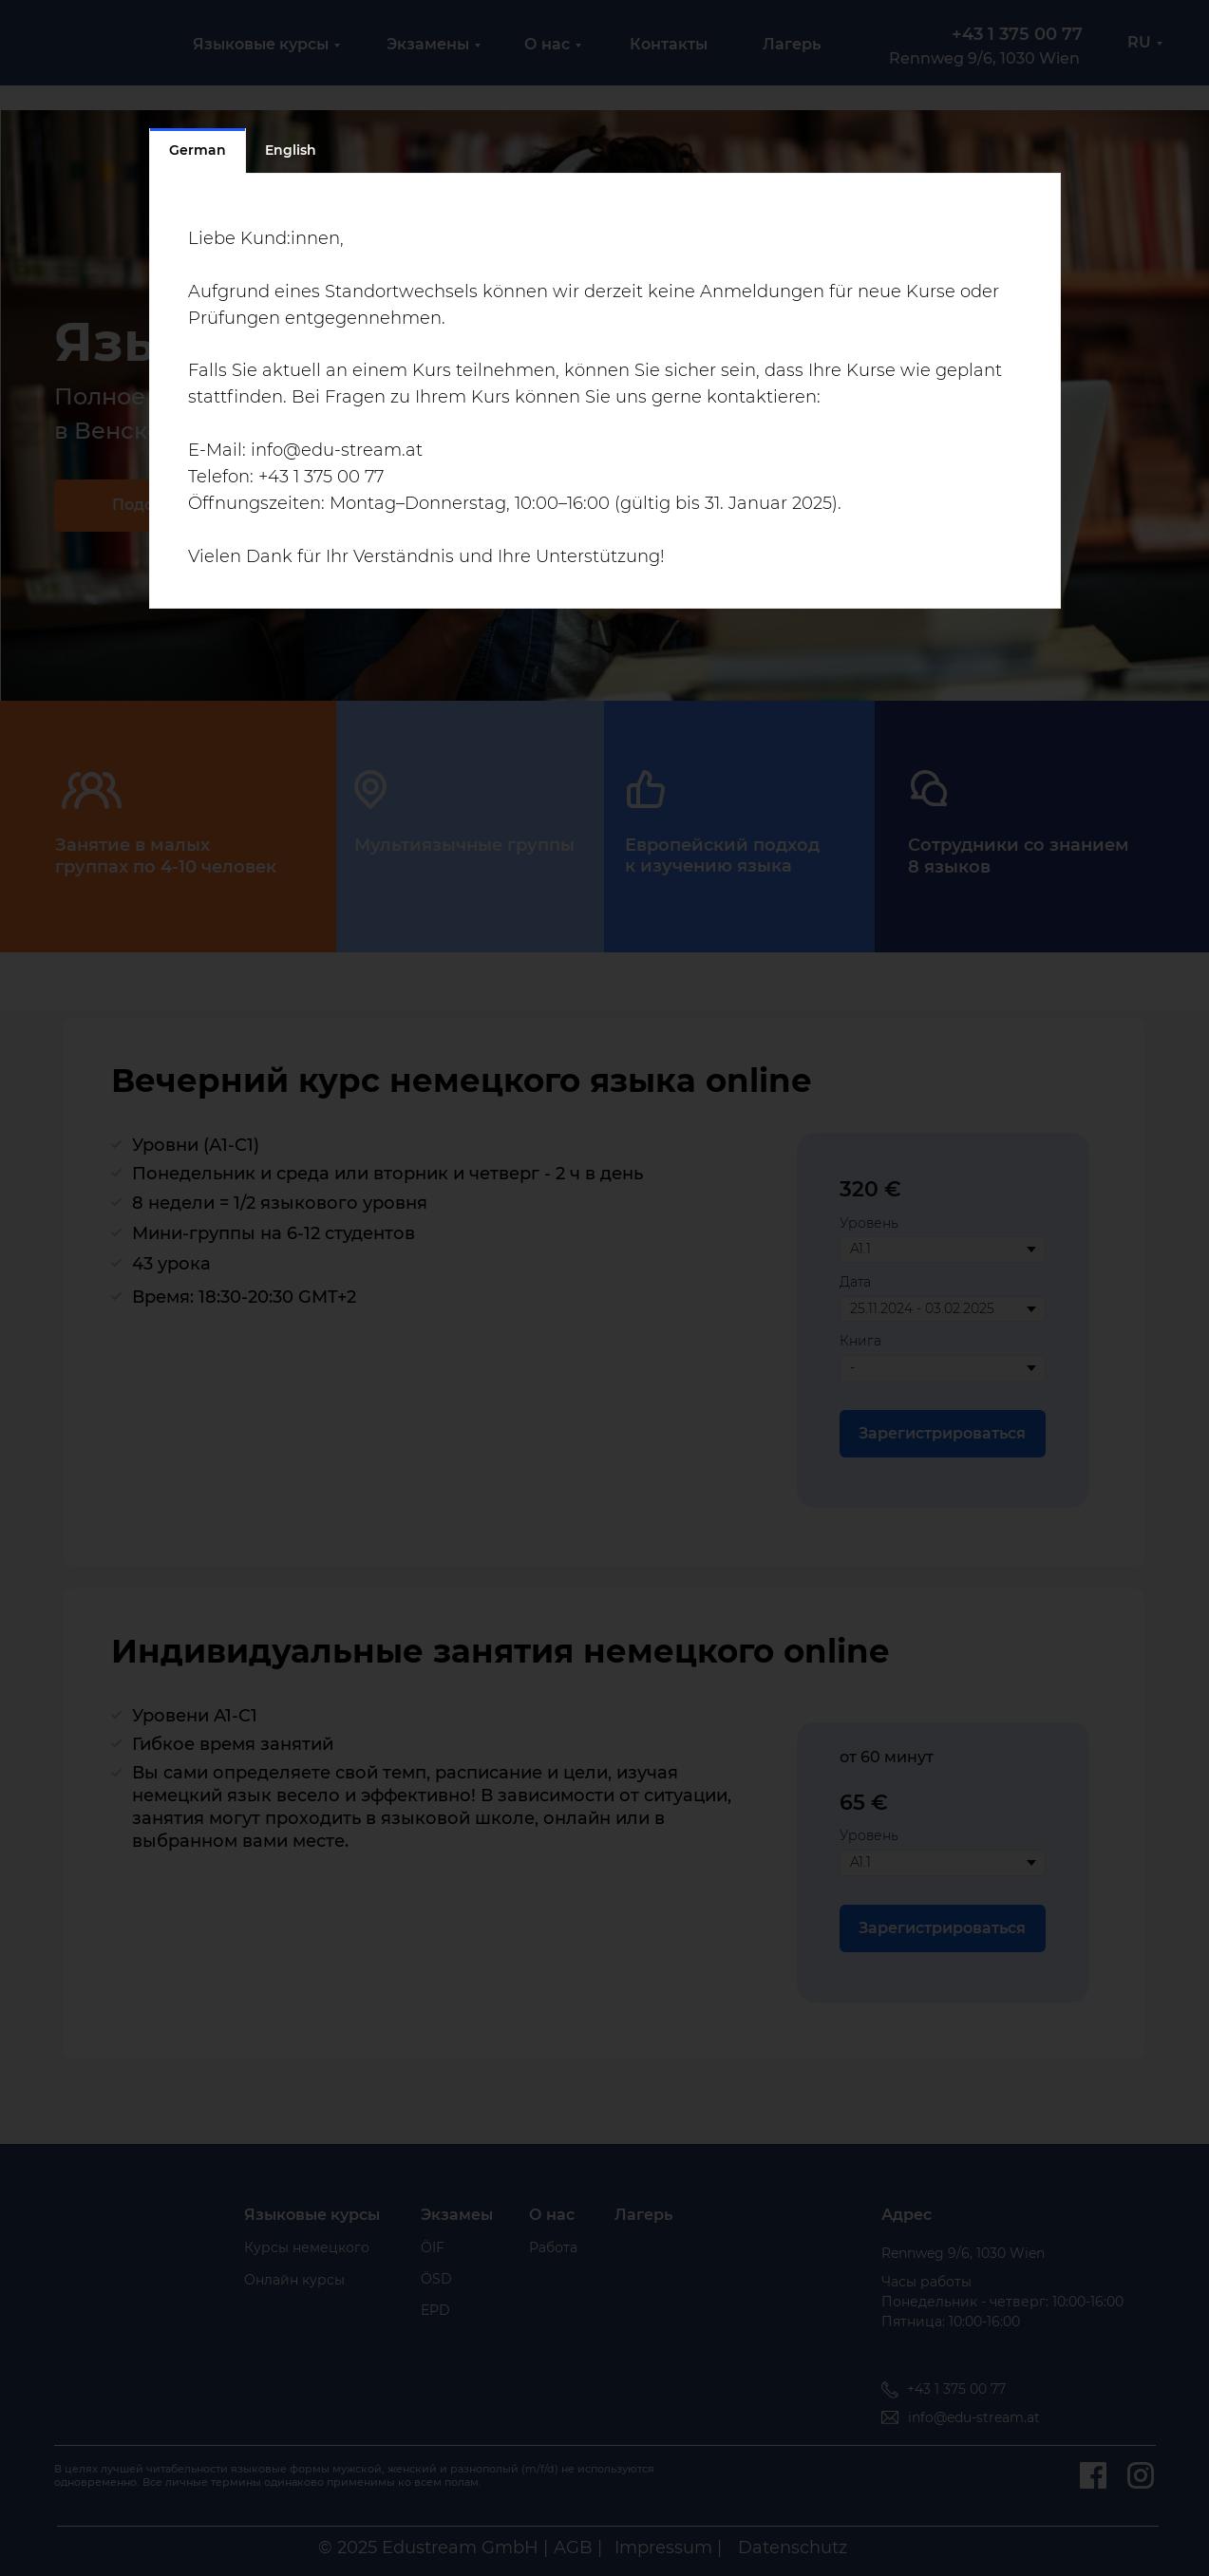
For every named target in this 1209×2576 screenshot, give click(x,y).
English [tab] (290, 150)
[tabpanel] (605, 391)
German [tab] (197, 150)
